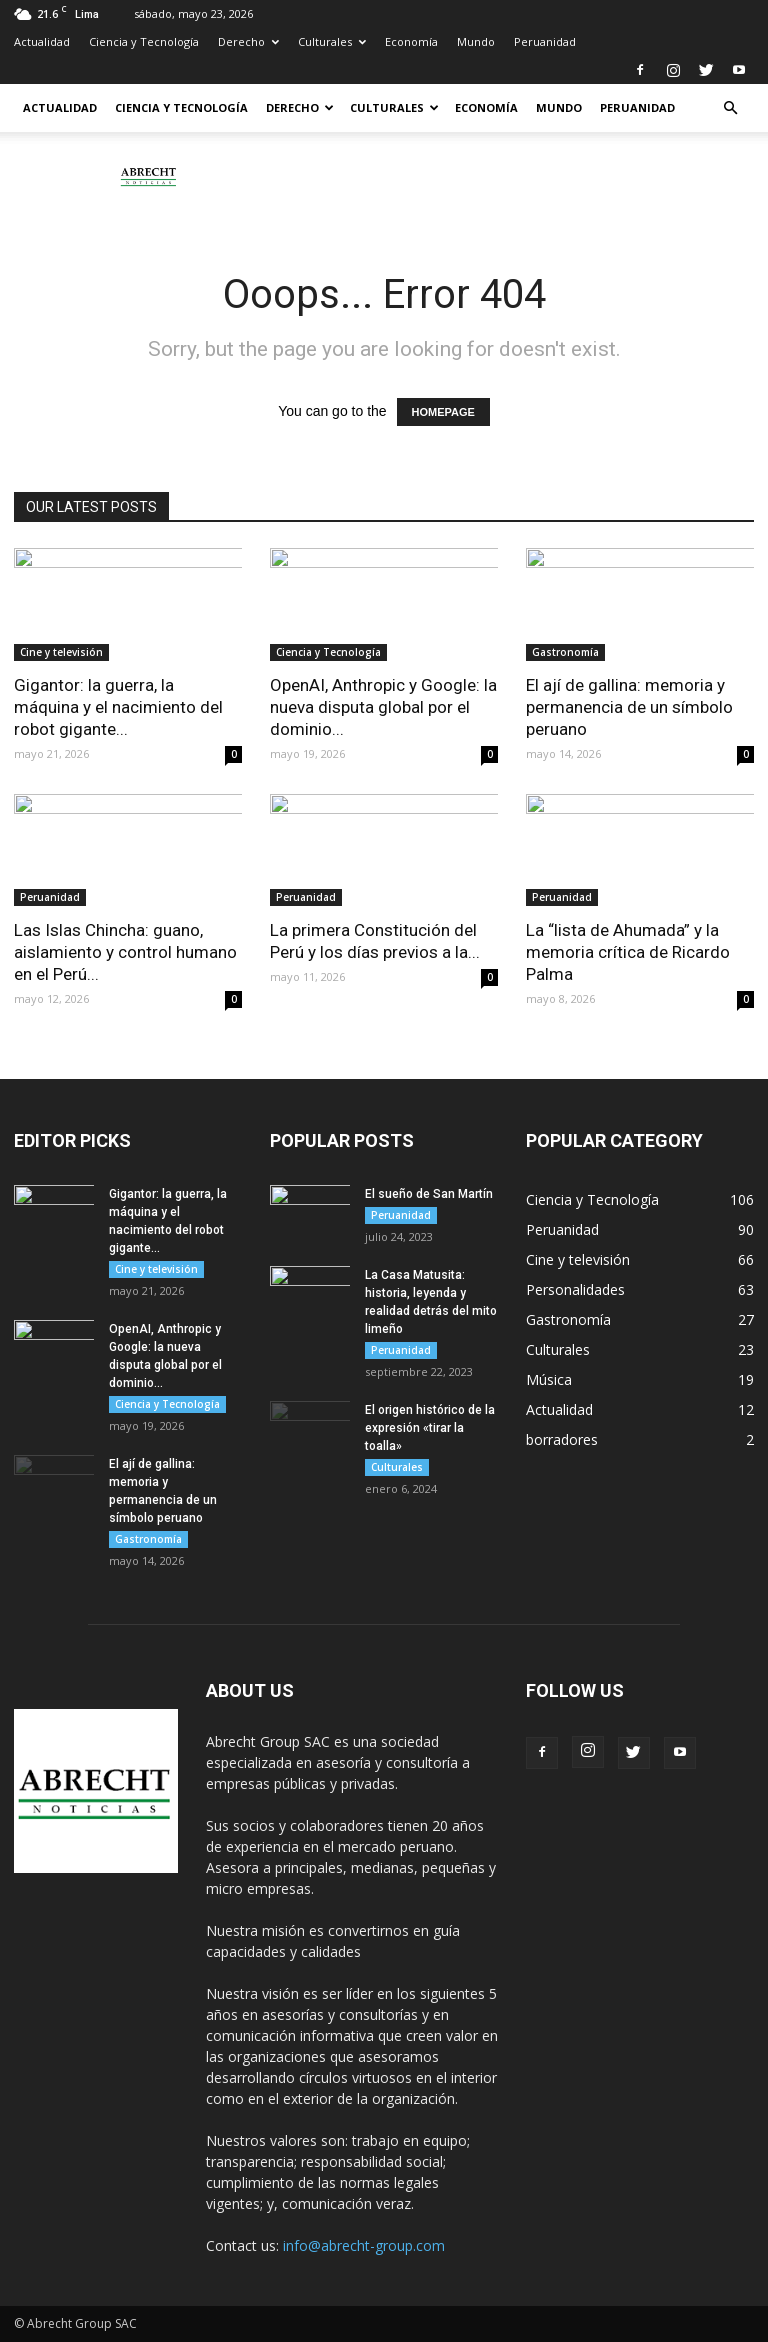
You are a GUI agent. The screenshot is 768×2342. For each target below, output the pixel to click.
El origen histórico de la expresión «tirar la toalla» (430, 1428)
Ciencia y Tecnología (144, 41)
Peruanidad (545, 41)
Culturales (332, 41)
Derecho (248, 41)
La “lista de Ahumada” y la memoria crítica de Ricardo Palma (628, 952)
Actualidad (42, 41)
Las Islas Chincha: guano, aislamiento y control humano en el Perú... (125, 952)
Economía (411, 41)
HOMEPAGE (443, 412)
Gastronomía (565, 652)
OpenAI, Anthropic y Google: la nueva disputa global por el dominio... (383, 707)
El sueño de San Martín (429, 1194)
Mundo (476, 41)
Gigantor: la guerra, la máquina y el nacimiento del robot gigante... (118, 707)
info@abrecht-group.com (364, 2245)
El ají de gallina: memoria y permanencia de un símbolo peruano (629, 707)
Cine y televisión (61, 652)
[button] (730, 108)
